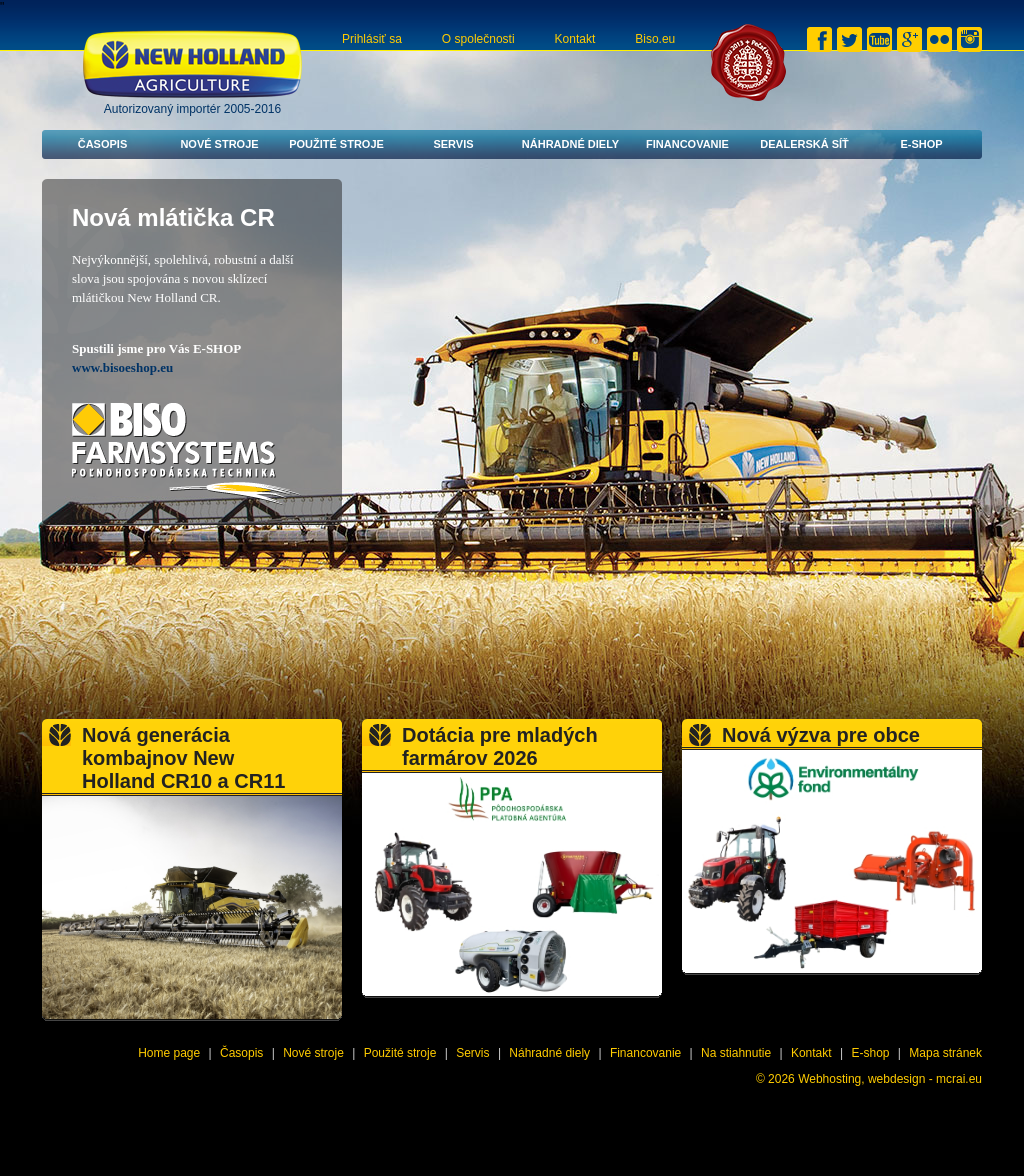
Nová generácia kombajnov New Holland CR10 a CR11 (183, 758)
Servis (453, 144)
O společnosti (478, 39)
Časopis (103, 144)
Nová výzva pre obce (821, 735)
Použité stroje (336, 144)
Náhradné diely (570, 144)
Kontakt (575, 39)
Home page (169, 1053)
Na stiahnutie (736, 1053)
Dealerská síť (804, 144)
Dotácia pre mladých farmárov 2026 (500, 746)
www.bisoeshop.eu (122, 367)
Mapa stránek (945, 1053)
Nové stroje (219, 144)
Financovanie (687, 144)
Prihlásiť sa (372, 39)
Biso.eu (655, 39)
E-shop (921, 144)
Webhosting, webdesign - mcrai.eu (890, 1079)
